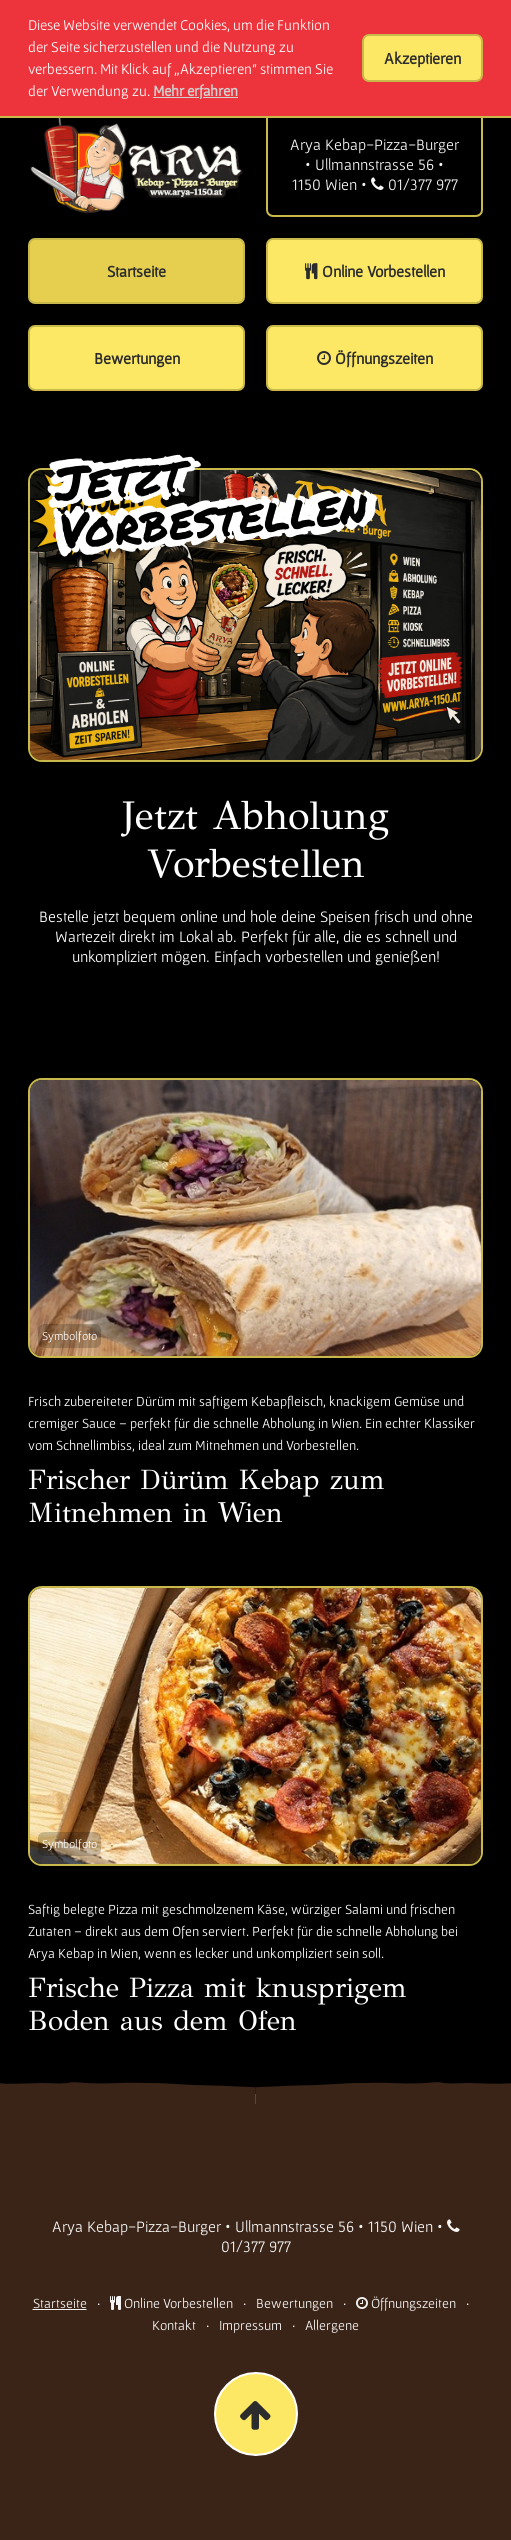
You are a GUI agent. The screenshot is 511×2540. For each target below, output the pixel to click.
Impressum (250, 2325)
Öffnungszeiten (406, 2303)
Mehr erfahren (195, 90)
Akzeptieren (422, 58)
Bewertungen (294, 2303)
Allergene (332, 2325)
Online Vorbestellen (171, 2303)
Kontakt (174, 2325)
